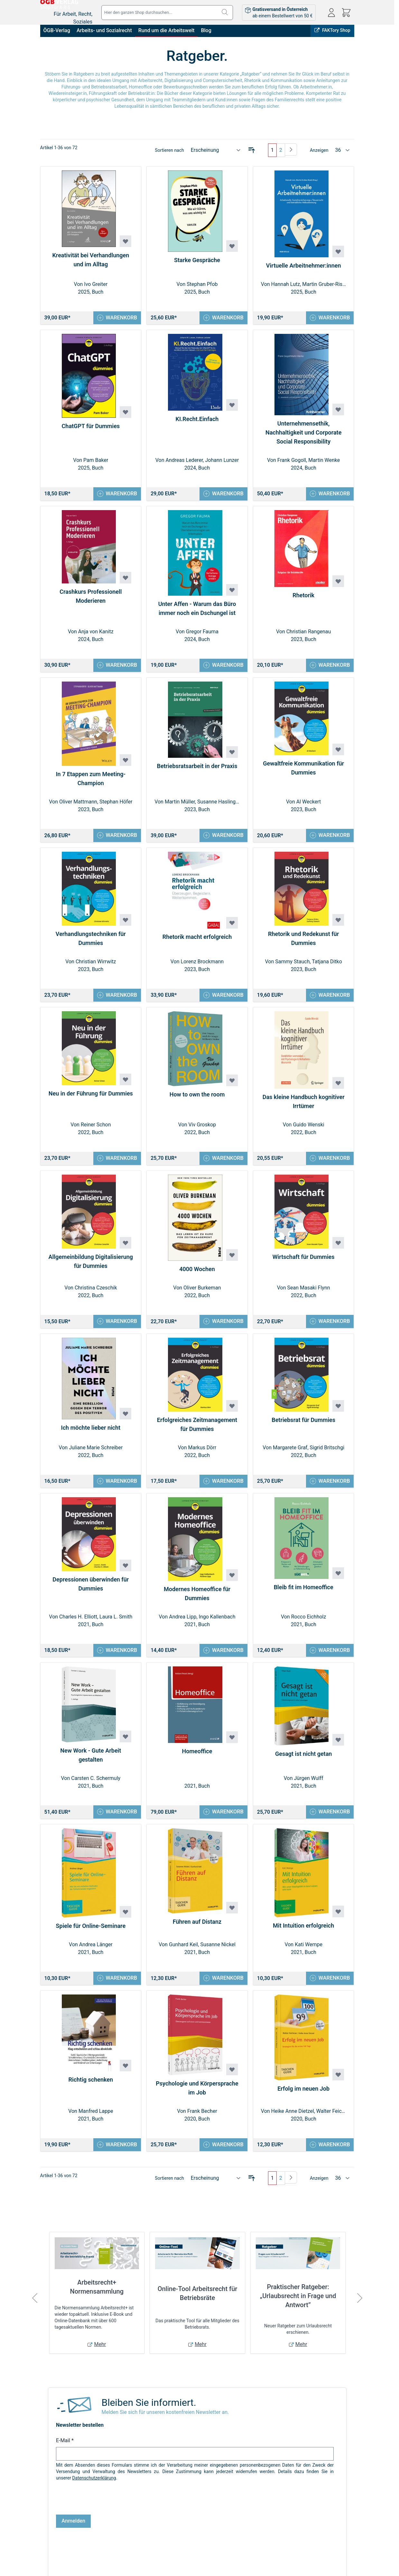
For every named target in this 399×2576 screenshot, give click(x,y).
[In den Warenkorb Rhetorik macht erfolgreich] (221, 1000)
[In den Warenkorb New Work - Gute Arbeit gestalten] (115, 1822)
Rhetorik (303, 597)
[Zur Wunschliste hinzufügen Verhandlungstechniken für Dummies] (125, 924)
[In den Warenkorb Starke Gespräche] (221, 318)
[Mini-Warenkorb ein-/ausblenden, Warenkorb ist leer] (346, 12)
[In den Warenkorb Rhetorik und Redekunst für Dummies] (328, 1000)
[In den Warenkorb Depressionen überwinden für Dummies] (115, 1659)
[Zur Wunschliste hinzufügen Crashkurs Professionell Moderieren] (125, 580)
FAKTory (288, 2562)
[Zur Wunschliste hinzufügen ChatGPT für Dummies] (125, 413)
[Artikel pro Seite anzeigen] (342, 150)
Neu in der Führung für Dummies (91, 1098)
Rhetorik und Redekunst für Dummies (303, 942)
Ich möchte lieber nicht (91, 1435)
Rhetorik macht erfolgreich (197, 941)
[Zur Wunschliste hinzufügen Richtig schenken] (125, 2077)
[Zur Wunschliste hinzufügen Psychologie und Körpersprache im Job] (232, 2081)
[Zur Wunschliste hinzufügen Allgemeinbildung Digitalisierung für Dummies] (125, 1249)
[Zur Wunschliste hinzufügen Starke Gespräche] (232, 246)
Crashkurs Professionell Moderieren (91, 598)
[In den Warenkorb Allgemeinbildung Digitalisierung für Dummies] (115, 1328)
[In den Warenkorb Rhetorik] (328, 668)
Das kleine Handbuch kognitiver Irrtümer (304, 1107)
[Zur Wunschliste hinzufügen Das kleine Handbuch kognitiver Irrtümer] (338, 1088)
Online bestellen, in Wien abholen (235, 2562)
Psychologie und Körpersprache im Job (197, 2100)
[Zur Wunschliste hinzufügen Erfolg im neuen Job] (338, 2086)
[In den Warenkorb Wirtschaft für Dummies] (328, 1328)
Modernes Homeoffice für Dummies (197, 1602)
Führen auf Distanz (197, 1932)
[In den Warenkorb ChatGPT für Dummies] (115, 495)
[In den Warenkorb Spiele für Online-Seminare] (115, 1990)
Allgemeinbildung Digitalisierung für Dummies (91, 1268)
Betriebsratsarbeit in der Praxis (197, 769)
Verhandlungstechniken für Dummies (91, 942)
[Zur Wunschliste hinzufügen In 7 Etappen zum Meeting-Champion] (125, 763)
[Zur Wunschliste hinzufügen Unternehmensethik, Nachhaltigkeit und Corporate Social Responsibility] (338, 410)
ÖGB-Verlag (56, 30)
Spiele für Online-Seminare (91, 1936)
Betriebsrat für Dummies (303, 1427)
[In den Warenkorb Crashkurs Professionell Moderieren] (115, 668)
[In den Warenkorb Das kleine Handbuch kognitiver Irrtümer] (328, 1164)
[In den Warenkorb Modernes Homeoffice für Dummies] (221, 1659)
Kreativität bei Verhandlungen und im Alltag (90, 260)
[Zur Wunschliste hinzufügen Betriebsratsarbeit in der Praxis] (232, 755)
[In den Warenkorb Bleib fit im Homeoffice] (328, 1659)
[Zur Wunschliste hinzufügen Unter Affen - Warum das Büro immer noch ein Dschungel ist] (232, 592)
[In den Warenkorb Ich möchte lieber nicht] (115, 1489)
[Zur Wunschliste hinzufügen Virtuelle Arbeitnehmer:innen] (338, 251)
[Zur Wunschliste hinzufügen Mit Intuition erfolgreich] (338, 1922)
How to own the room (197, 1099)
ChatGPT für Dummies (91, 427)
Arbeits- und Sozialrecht (104, 30)
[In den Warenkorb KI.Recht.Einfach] (221, 495)
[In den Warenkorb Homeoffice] (221, 1822)
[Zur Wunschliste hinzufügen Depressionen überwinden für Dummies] (125, 1574)
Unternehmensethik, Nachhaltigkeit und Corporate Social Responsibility (303, 433)
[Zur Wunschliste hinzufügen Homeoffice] (232, 1747)
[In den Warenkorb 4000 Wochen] (221, 1328)
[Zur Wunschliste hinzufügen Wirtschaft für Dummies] (338, 1249)
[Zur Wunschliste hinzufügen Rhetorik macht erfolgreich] (232, 927)
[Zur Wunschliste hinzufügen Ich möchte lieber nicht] (125, 1421)
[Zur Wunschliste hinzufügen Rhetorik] (338, 583)
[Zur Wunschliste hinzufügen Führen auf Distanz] (232, 1918)
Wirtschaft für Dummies (304, 1263)
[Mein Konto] (331, 12)
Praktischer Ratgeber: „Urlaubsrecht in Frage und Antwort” (298, 2309)
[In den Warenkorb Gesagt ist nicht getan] (328, 1822)
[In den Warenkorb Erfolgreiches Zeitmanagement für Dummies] (221, 1489)
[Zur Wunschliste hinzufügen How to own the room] (232, 1086)
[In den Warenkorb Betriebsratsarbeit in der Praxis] (221, 839)
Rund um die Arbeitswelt (166, 30)
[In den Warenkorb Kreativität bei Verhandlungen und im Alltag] (115, 318)
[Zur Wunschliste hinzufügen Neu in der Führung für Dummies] (125, 1085)
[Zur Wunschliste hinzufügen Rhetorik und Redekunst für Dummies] (338, 924)
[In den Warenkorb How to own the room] (221, 1164)
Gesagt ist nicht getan (303, 1763)
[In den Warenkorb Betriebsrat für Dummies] (328, 1489)
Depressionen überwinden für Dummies (90, 1592)
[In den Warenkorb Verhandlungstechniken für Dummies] (115, 1000)
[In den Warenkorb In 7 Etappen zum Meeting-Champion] (115, 839)
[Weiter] (291, 149)
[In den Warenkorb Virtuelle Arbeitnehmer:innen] (328, 318)
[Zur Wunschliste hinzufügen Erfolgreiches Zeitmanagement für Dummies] (232, 1413)
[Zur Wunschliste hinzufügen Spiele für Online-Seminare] (125, 1923)
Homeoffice (197, 1760)
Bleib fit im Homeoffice (303, 1595)
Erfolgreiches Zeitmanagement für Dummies (197, 1432)
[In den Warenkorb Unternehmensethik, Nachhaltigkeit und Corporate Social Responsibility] (328, 495)
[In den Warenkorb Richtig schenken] (115, 2157)
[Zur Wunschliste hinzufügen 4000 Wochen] (232, 1261)
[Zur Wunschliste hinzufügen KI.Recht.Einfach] (232, 406)
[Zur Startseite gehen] (75, 8)
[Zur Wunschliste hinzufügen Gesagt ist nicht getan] (338, 1749)
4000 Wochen (197, 1275)
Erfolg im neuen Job (303, 2100)
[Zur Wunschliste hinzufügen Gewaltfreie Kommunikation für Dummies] (338, 752)
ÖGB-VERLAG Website (329, 2562)
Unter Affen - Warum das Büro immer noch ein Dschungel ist (197, 611)
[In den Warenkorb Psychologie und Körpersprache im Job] (221, 2157)
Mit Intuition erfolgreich (303, 1936)
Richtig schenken (91, 2091)
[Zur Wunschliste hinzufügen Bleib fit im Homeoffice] (338, 1582)
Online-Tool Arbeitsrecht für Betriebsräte (197, 2306)
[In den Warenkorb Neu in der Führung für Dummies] (115, 1164)
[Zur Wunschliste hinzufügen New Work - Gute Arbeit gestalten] (125, 1746)
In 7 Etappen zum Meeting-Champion (90, 782)
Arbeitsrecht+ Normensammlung (97, 2299)
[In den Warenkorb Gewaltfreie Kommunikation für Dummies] (328, 839)
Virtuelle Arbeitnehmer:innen (303, 265)
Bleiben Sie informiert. (148, 2415)
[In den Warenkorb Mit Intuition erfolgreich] (328, 1990)
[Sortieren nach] (216, 150)
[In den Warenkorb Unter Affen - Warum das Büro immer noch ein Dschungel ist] (221, 668)
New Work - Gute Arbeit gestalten (90, 1765)
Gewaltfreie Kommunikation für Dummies (303, 771)
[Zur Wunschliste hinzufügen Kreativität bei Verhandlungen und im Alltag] (125, 241)
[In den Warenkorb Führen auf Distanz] (221, 1990)
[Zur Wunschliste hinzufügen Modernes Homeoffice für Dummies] (232, 1583)
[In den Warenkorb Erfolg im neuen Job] (328, 2157)
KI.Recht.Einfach (197, 420)
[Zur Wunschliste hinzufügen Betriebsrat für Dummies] (338, 1413)
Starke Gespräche (197, 260)
